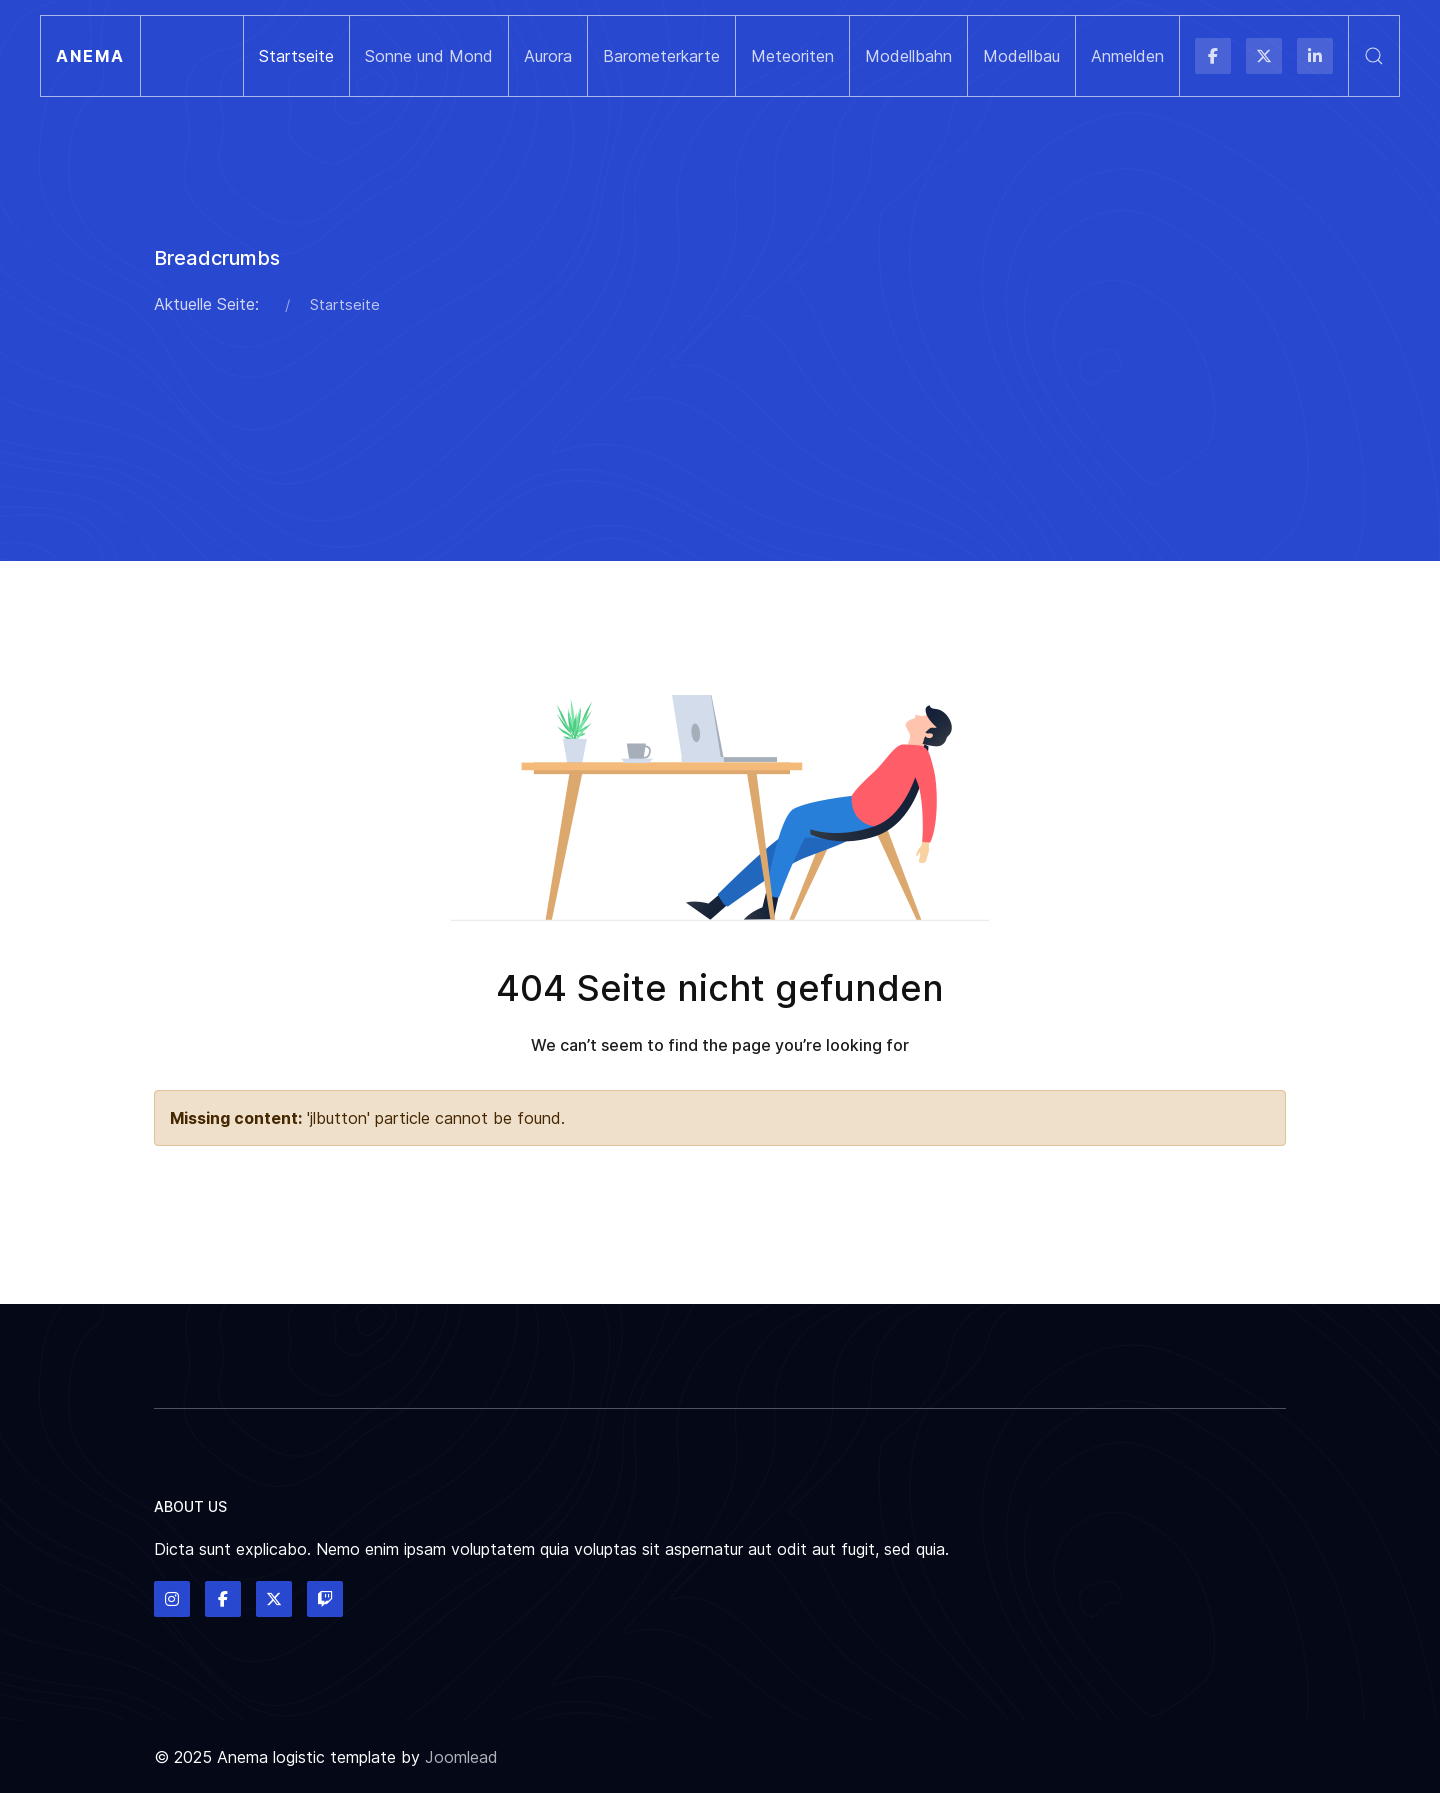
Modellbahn (908, 56)
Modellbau (1021, 56)
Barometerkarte (661, 56)
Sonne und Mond (429, 56)
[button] (1373, 56)
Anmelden (1127, 56)
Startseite (296, 56)
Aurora (548, 56)
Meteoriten (792, 56)
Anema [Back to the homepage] (90, 56)
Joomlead (461, 1757)
